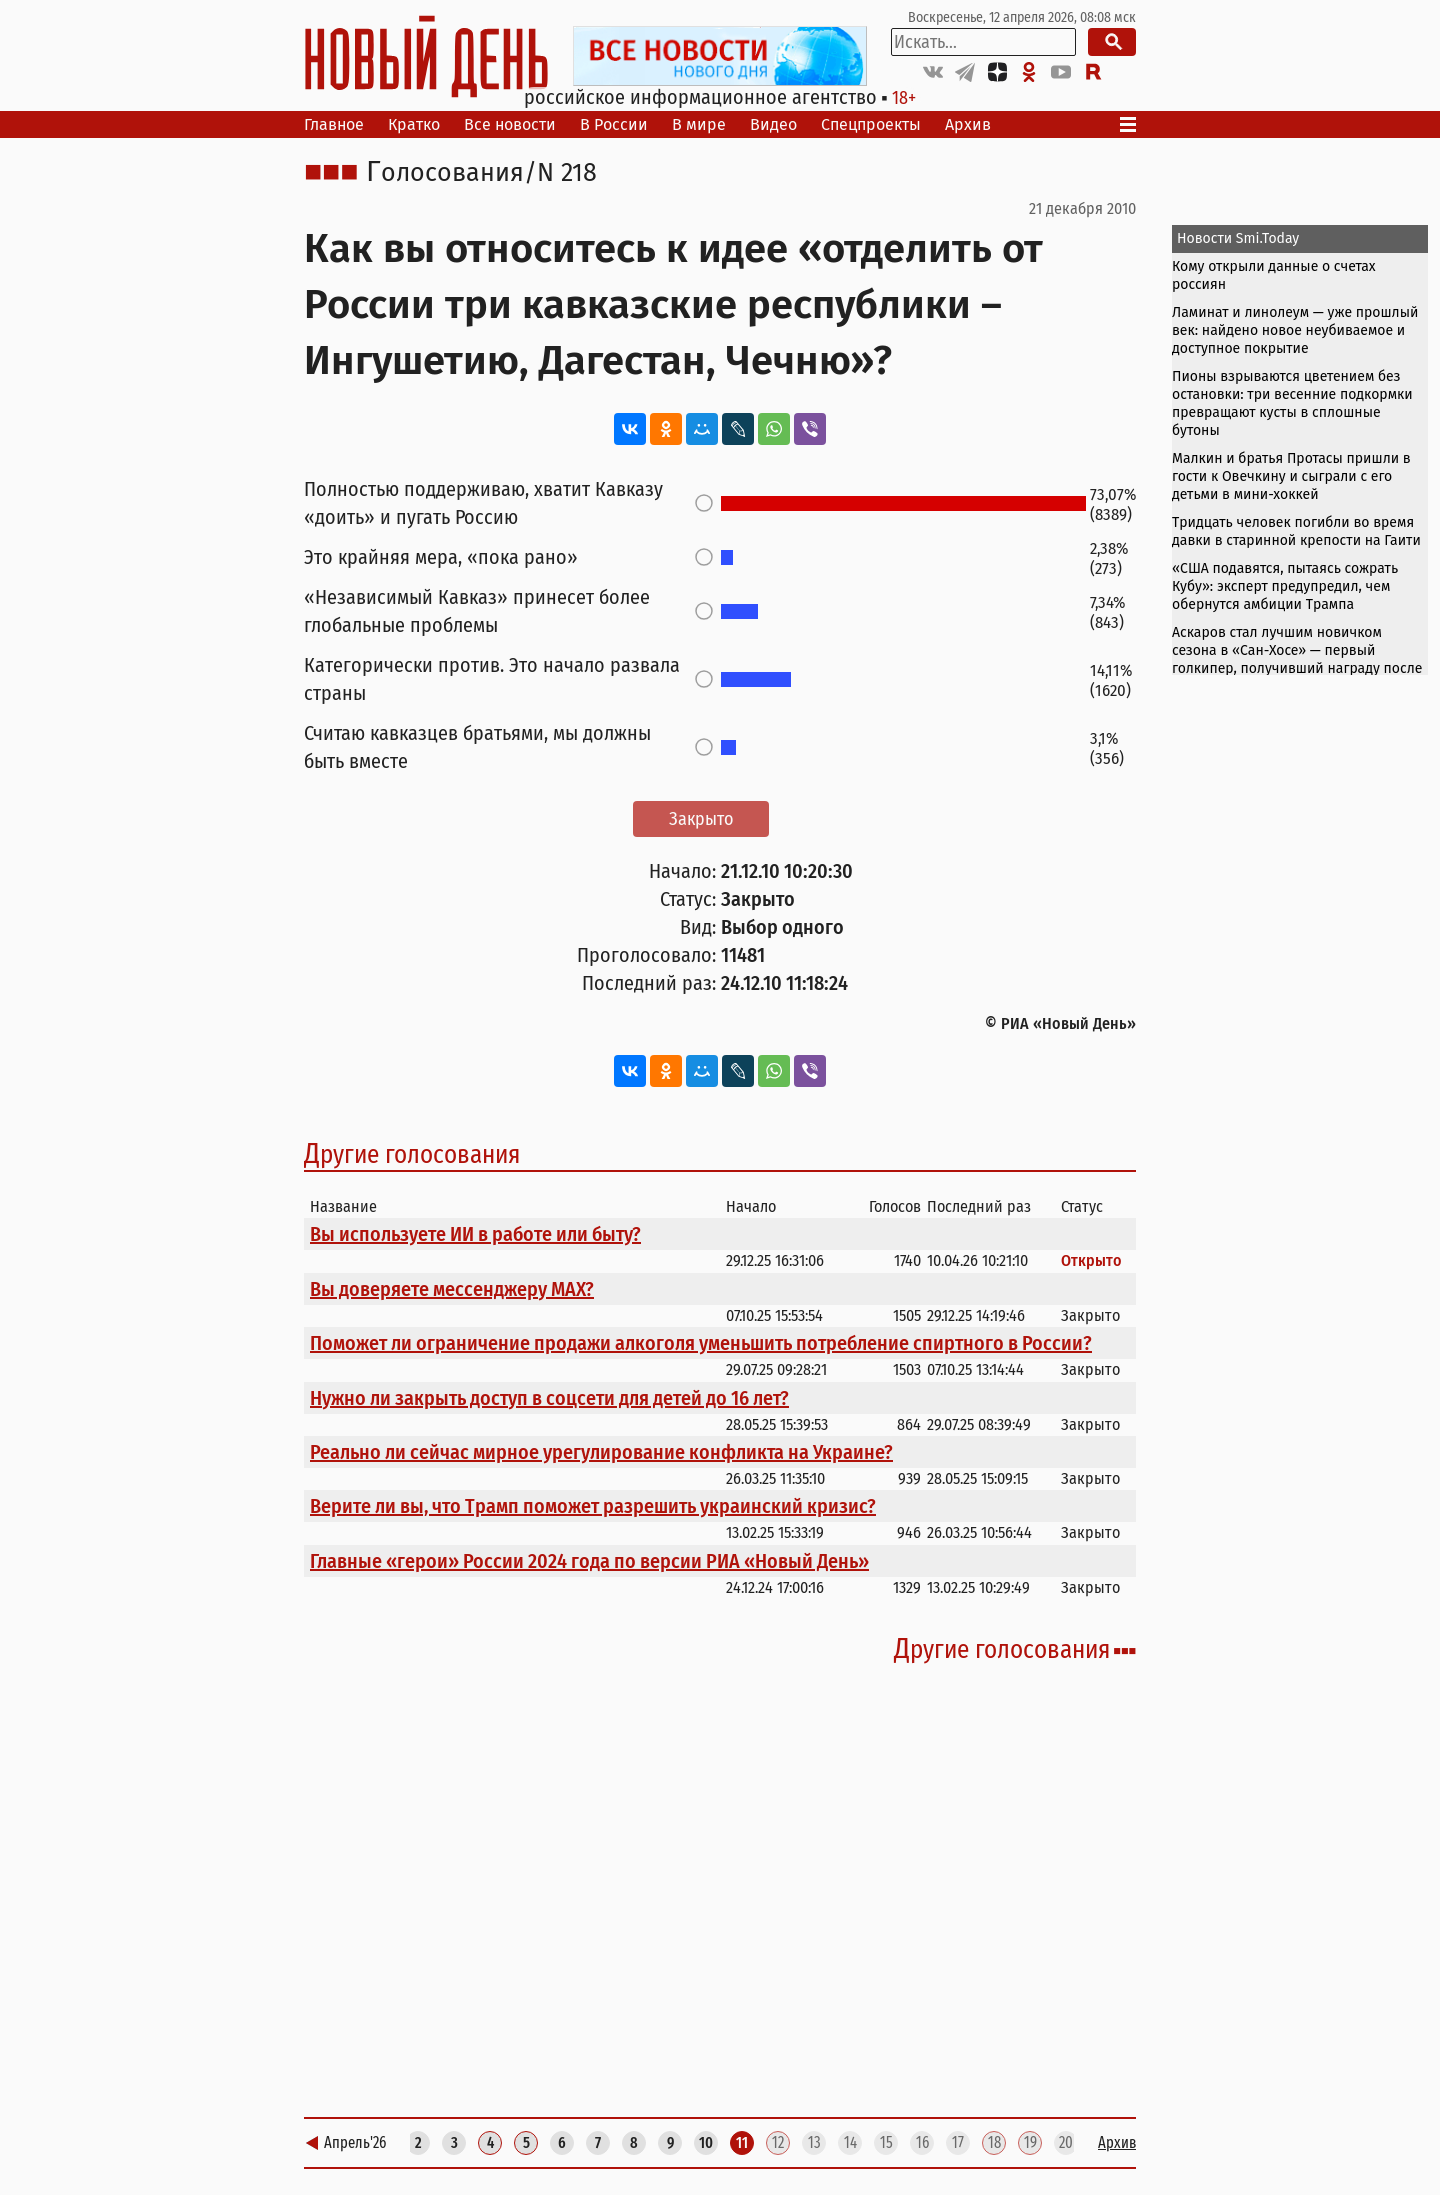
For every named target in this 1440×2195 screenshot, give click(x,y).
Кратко (414, 124)
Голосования (445, 173)
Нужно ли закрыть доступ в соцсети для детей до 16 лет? (549, 1398)
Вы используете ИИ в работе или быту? (475, 1234)
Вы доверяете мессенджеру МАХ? (452, 1289)
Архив (968, 124)
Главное (334, 124)
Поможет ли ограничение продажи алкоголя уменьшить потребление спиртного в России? (701, 1343)
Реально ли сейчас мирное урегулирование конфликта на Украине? (601, 1452)
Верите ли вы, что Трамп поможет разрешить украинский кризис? (593, 1506)
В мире (699, 124)
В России (614, 124)
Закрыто (701, 819)
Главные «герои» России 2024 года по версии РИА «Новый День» (589, 1561)
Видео (773, 124)
